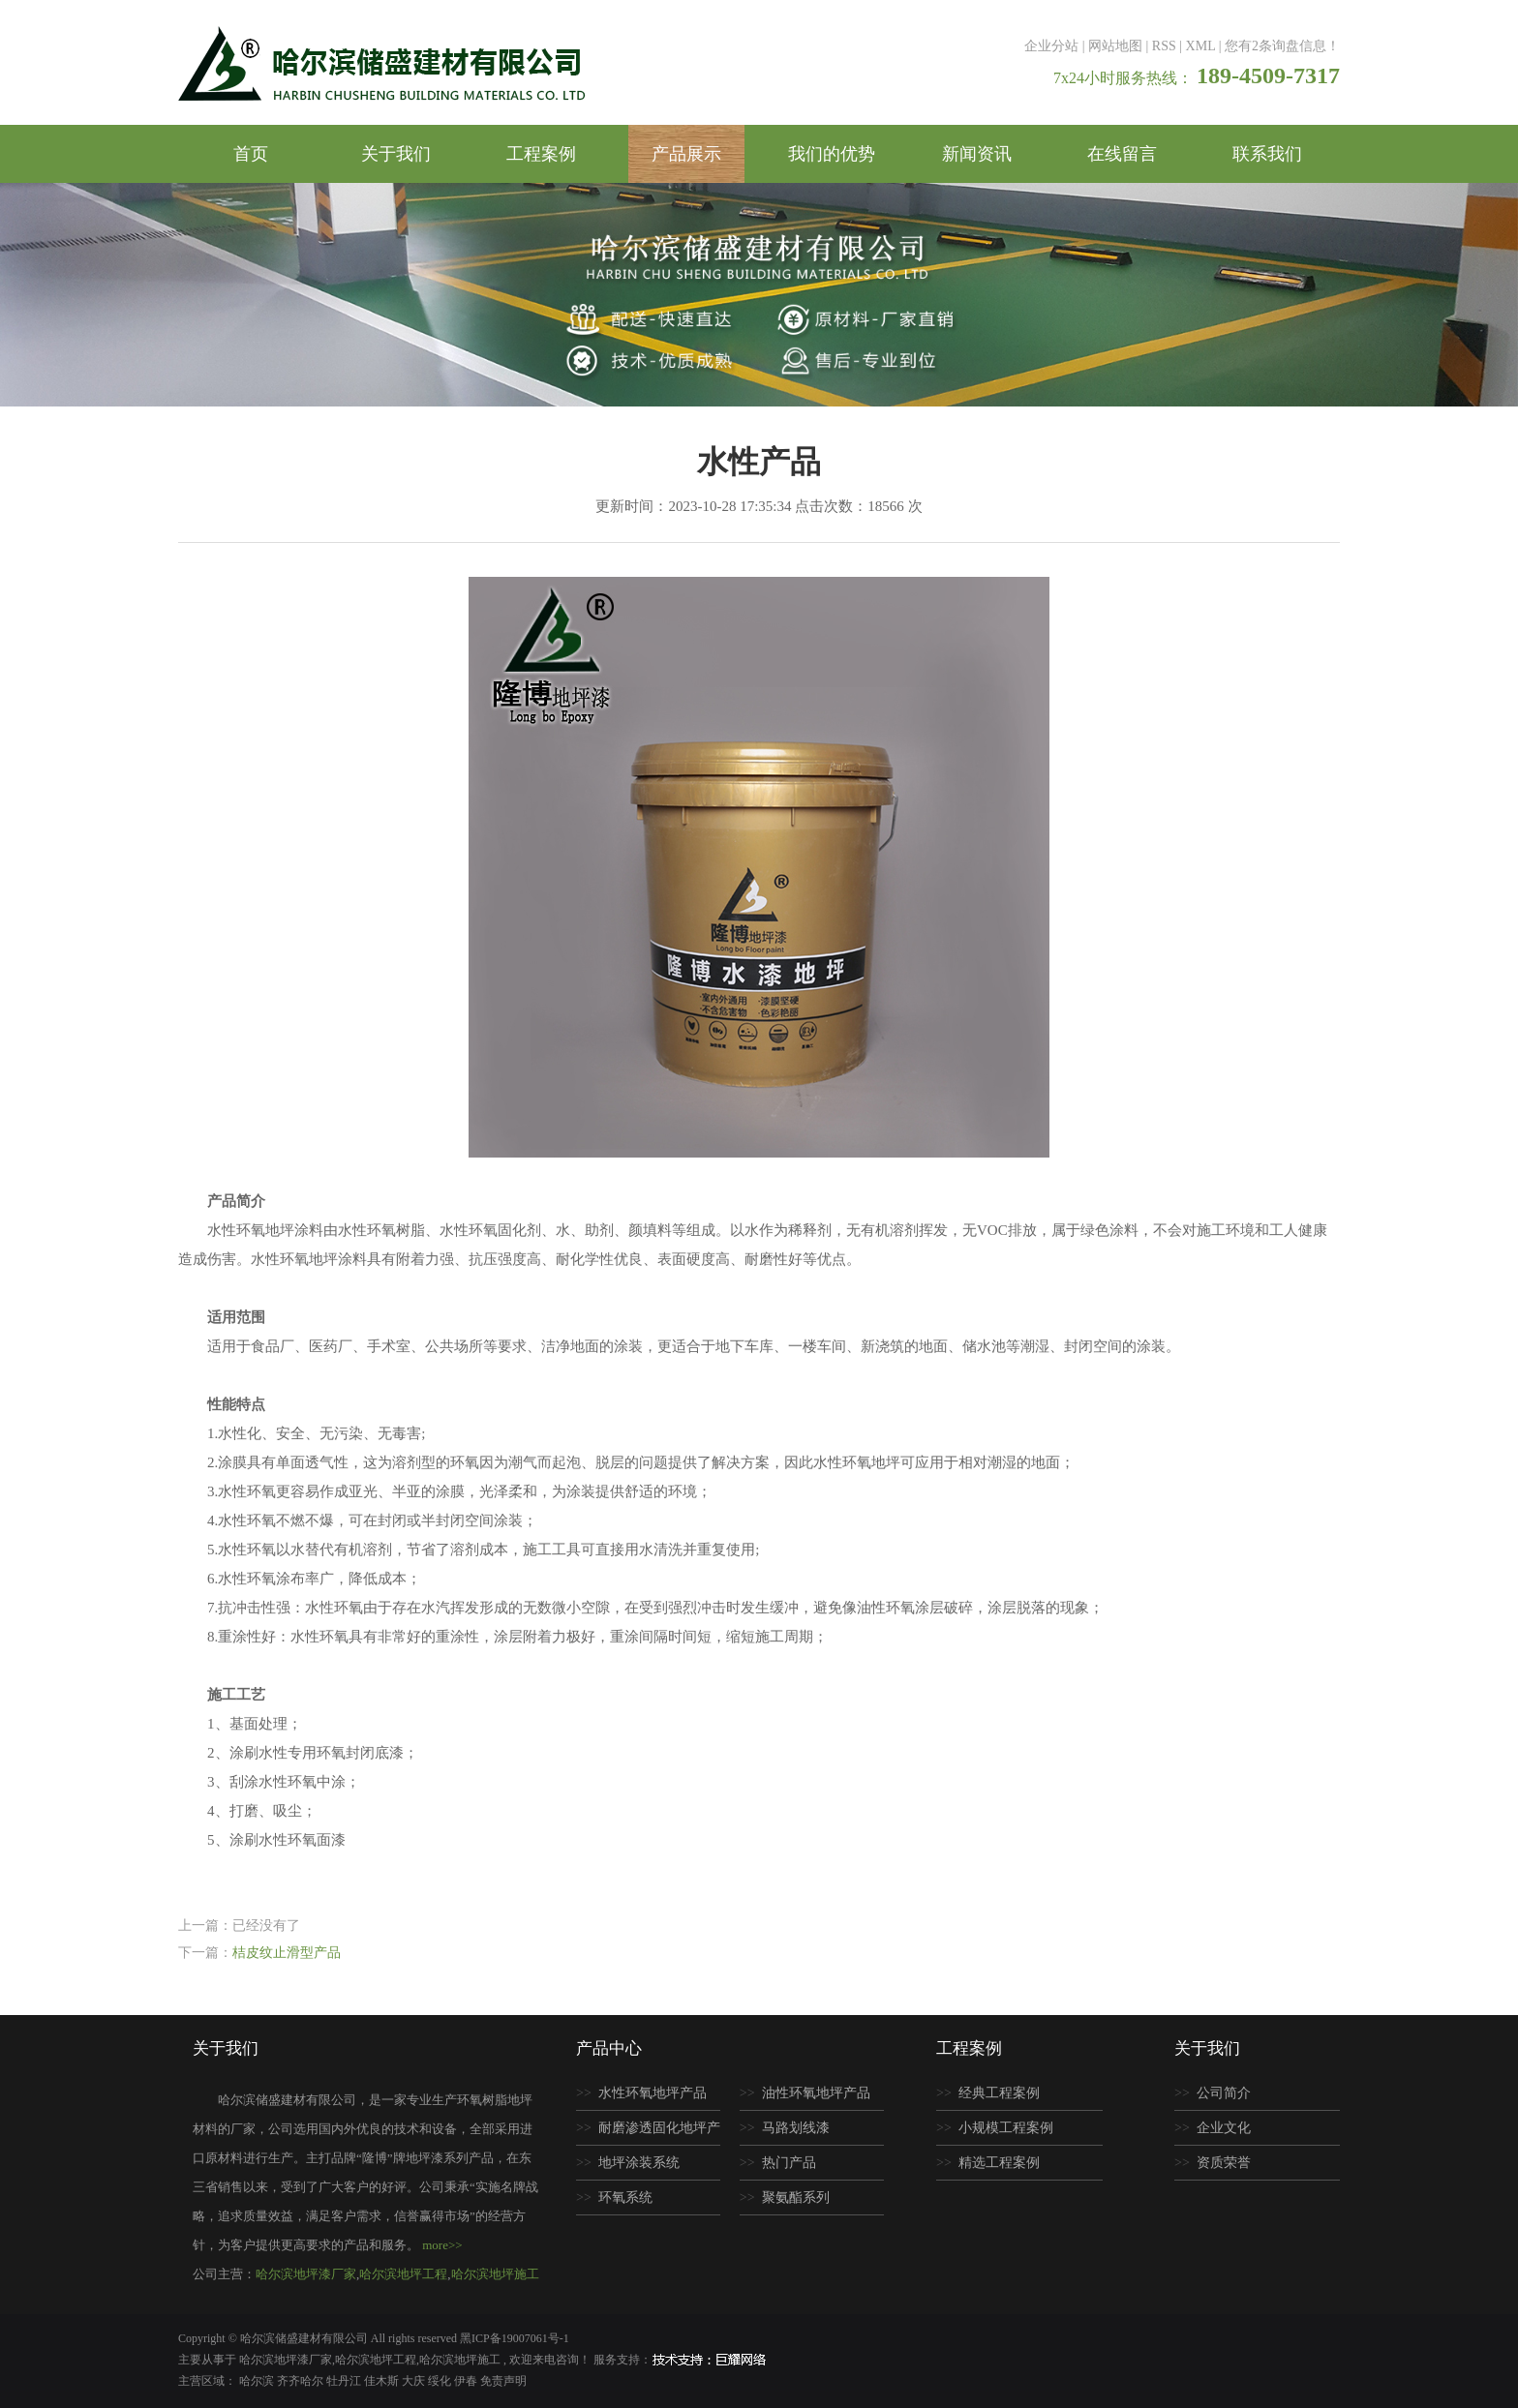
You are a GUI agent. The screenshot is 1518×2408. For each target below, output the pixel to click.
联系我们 (1267, 154)
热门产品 (789, 2162)
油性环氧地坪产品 (816, 2093)
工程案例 (541, 154)
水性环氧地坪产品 (652, 2093)
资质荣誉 (1224, 2162)
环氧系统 (625, 2197)
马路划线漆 (796, 2128)
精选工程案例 (999, 2162)
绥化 (441, 2381)
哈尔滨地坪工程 (403, 2274)
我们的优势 (831, 154)
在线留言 (1122, 154)
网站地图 (1115, 46)
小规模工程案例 (1005, 2128)
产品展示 (686, 154)
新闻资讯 (977, 154)
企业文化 (1224, 2128)
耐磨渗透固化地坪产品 (648, 2133)
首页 (250, 154)
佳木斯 (383, 2381)
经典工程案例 (999, 2093)
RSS (1164, 46)
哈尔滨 (258, 2381)
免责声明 (503, 2381)
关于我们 (396, 154)
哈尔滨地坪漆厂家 (306, 2274)
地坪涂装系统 (639, 2162)
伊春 (467, 2381)
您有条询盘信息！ (1282, 46)
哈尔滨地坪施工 (495, 2274)
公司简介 (1224, 2093)
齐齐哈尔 (301, 2381)
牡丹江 (345, 2381)
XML (1201, 46)
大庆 (415, 2381)
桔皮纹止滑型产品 (286, 1952)
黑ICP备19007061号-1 (514, 2338)
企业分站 (1051, 46)
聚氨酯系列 (796, 2197)
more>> (442, 2245)
